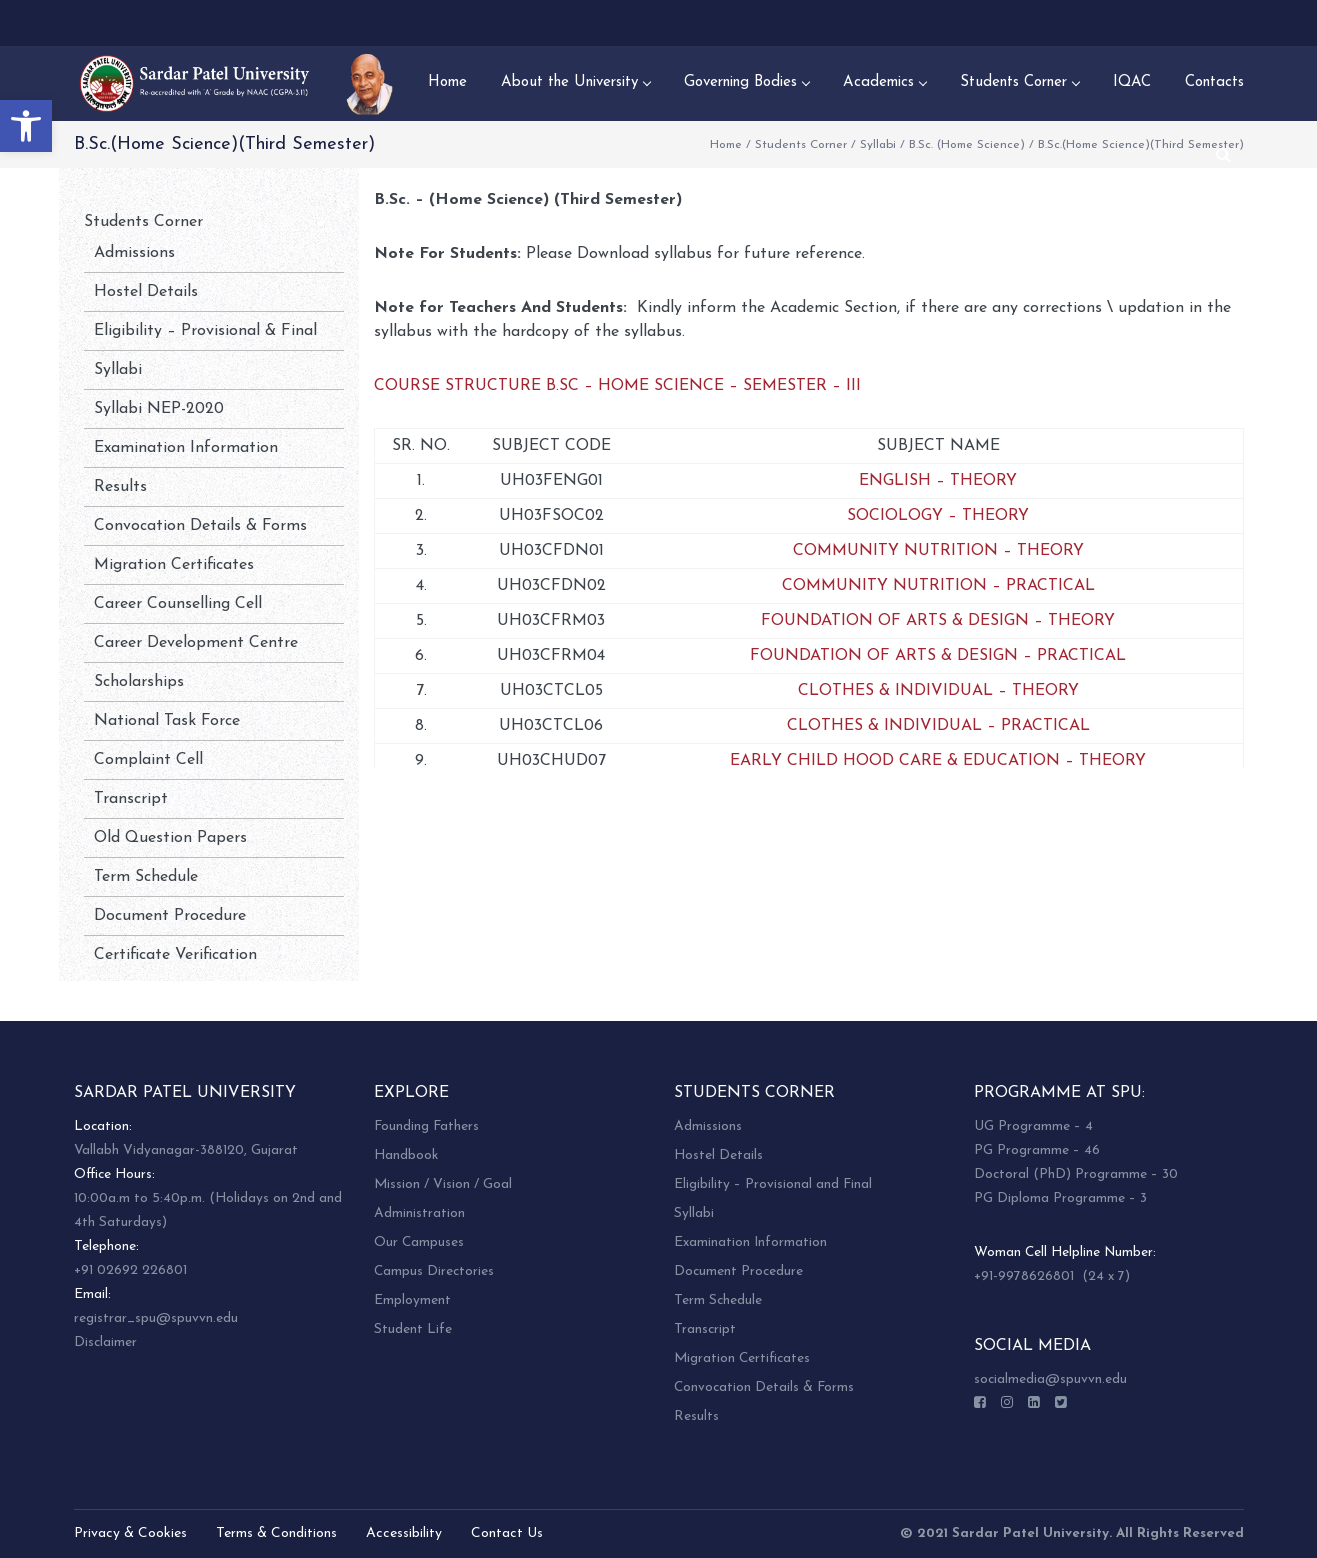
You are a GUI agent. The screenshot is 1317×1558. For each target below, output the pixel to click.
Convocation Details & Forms (200, 526)
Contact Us (507, 1533)
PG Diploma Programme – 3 (1060, 1198)
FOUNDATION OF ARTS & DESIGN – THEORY (938, 621)
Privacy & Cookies (130, 1533)
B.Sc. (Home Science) (967, 145)
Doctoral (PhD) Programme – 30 (1076, 1174)
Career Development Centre (196, 643)
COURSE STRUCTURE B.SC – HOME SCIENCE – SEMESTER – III (617, 386)
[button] (26, 126)
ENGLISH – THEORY (938, 481)
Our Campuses (419, 1242)
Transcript (131, 799)
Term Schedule (146, 877)
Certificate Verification (175, 955)
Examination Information (186, 448)
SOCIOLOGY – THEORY (938, 516)
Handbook (406, 1155)
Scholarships (139, 682)
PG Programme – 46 (1037, 1150)
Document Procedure (170, 916)
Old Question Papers (170, 838)
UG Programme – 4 (1033, 1126)
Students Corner (801, 145)
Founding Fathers (426, 1126)
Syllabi (878, 145)
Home (726, 145)
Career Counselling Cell (178, 604)
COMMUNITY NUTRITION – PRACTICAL (938, 586)
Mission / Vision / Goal (443, 1184)
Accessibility (404, 1533)
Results (120, 487)
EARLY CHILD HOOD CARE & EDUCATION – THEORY (938, 761)
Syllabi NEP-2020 (159, 409)
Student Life (413, 1329)
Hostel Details (146, 292)
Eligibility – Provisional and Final (773, 1184)
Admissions (134, 253)
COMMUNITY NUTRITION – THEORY (938, 551)
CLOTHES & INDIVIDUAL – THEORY (938, 691)
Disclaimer (105, 1342)
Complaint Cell (148, 760)
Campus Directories (434, 1271)
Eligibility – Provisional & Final (205, 331)
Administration (419, 1213)
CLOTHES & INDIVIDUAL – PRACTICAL (938, 726)
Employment (412, 1300)
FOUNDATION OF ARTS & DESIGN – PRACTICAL (938, 656)
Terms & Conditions (276, 1533)
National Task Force (167, 721)
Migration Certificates (174, 565)
